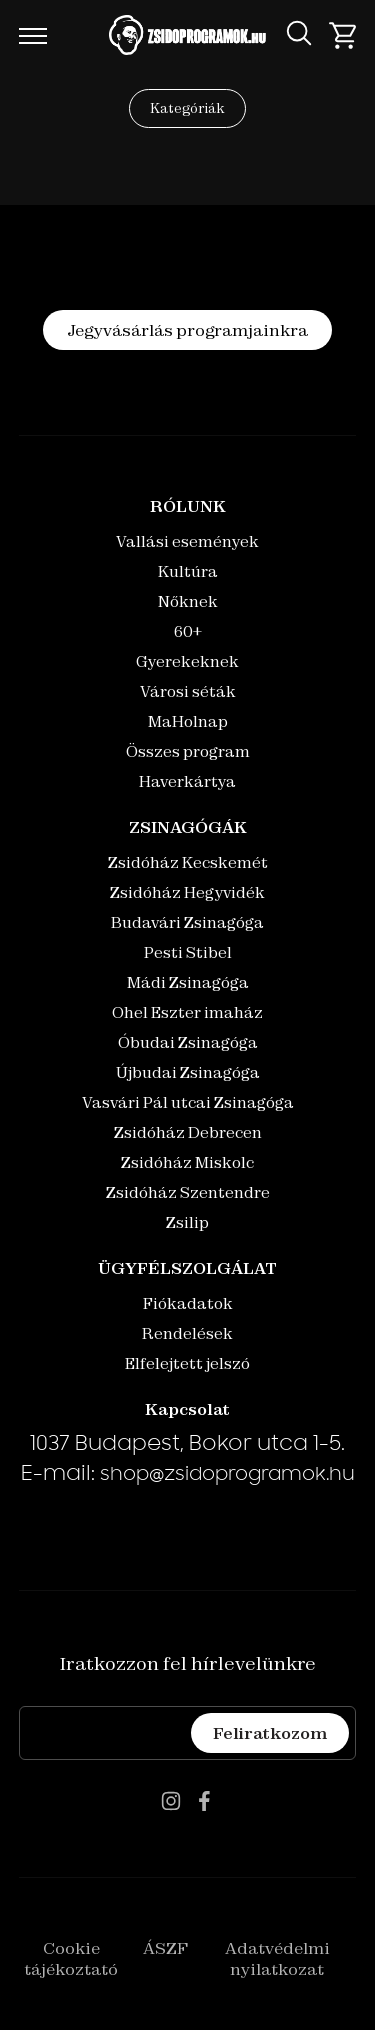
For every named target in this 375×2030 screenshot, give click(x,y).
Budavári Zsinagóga (187, 922)
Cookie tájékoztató (71, 1958)
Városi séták (188, 691)
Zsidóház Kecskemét (188, 862)
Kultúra (188, 571)
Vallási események (187, 541)
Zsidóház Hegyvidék (187, 892)
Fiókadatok (188, 1303)
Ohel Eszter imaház (187, 1012)
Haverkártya (187, 781)
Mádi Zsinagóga (188, 982)
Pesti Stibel (188, 952)
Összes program (188, 751)
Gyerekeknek (187, 661)
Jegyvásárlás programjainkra (187, 330)
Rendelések (187, 1333)
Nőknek (188, 601)
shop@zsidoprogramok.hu (227, 1476)
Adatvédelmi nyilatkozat (277, 1958)
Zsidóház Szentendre (188, 1192)
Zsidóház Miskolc (187, 1162)
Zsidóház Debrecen (188, 1132)
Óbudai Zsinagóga (188, 1042)
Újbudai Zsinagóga (188, 1072)
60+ (188, 631)
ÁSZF (165, 1948)
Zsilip (187, 1222)
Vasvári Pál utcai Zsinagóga (188, 1102)
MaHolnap (188, 721)
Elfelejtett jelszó (187, 1363)
